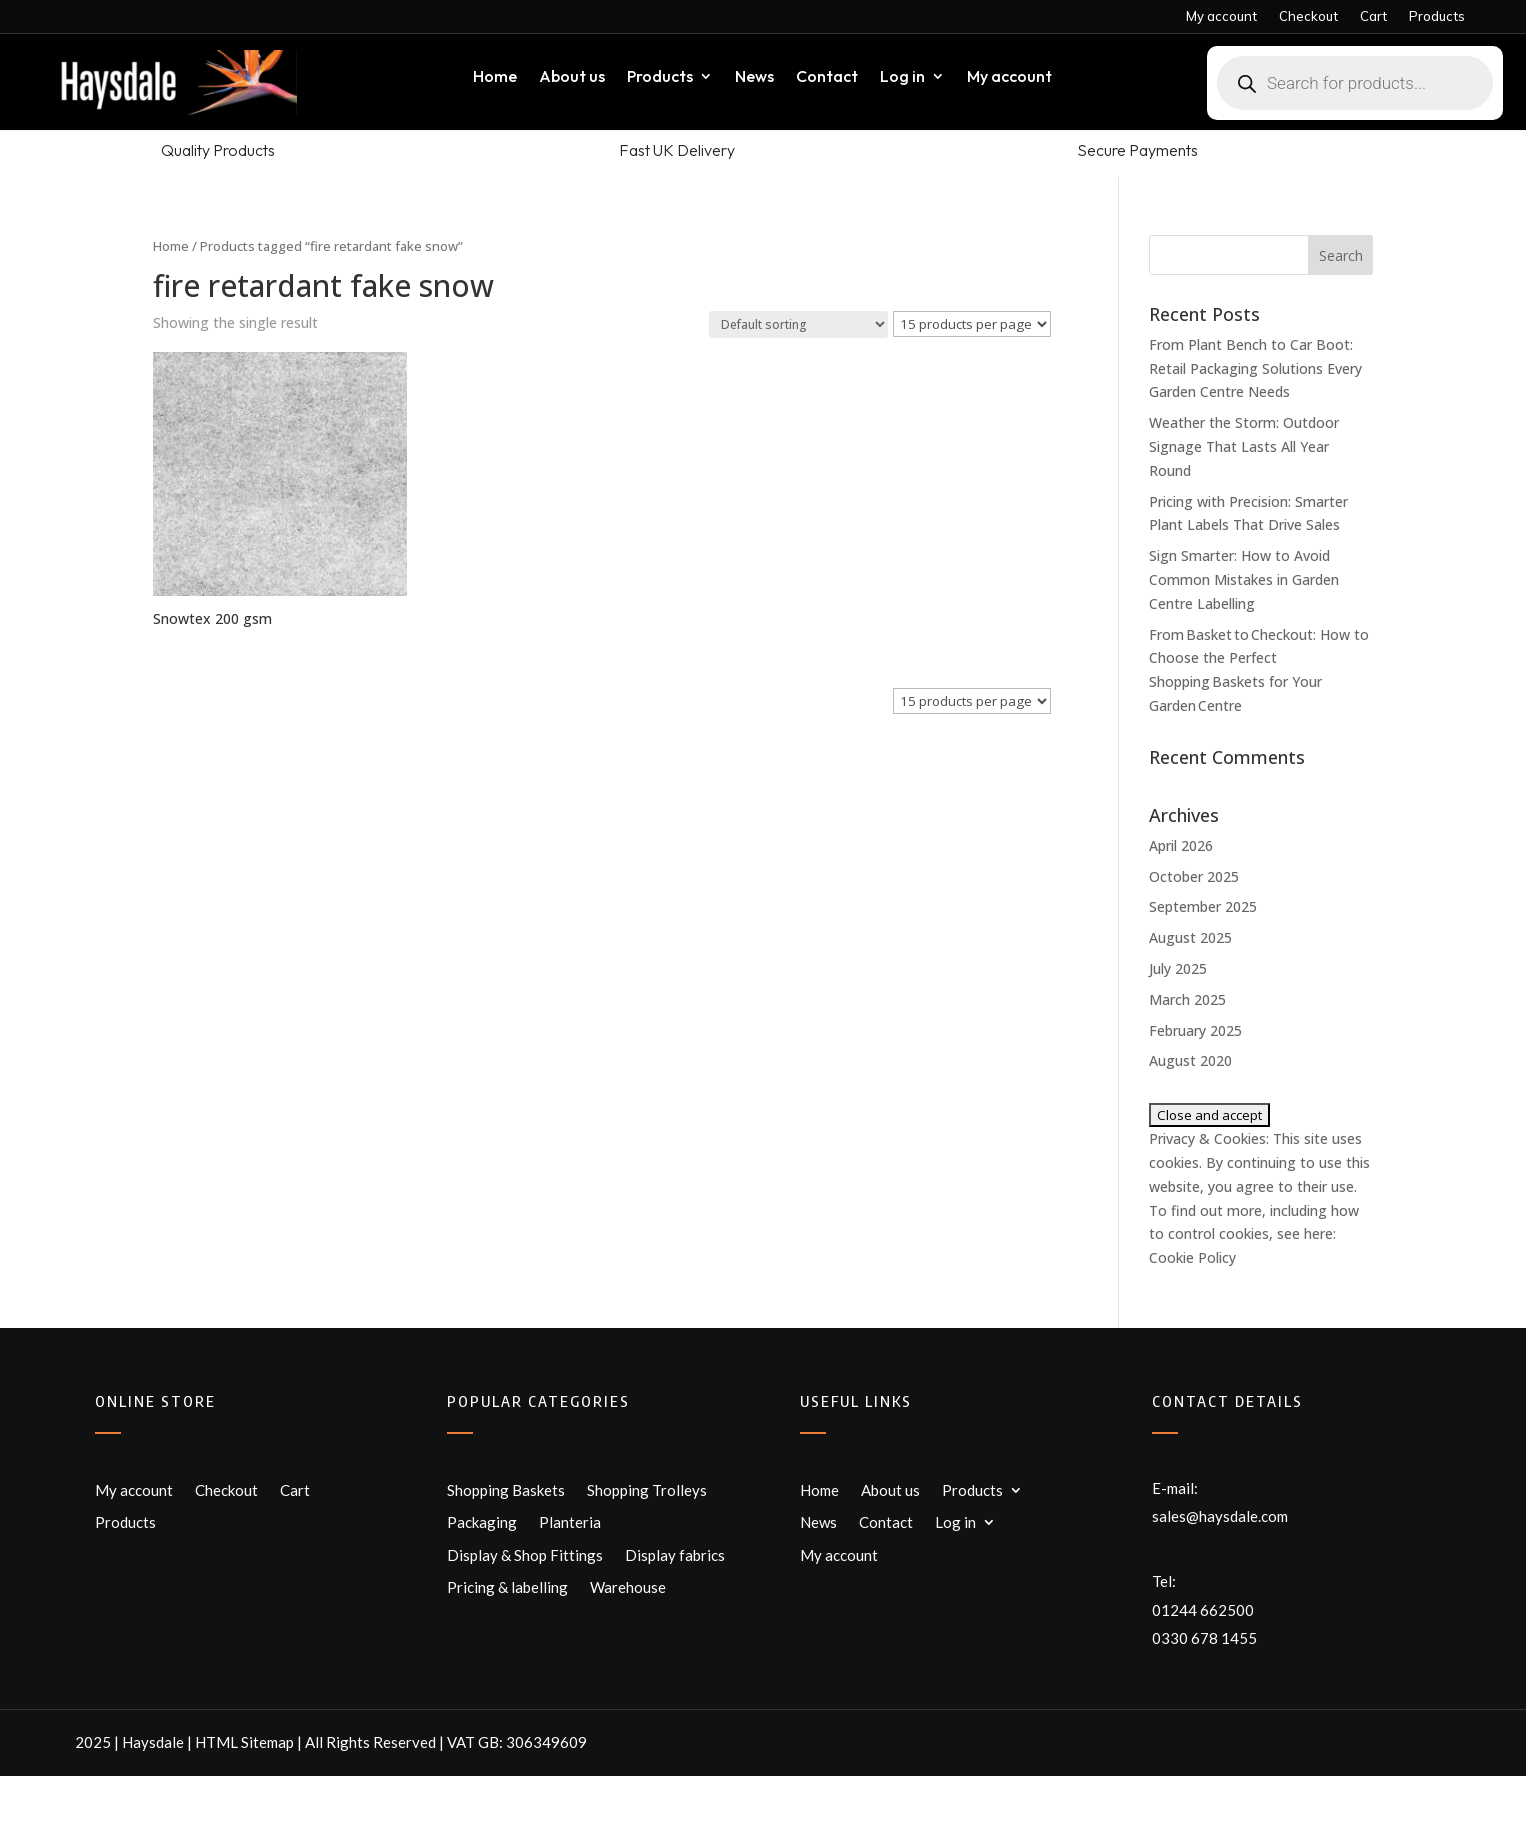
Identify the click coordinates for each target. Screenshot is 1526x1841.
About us (572, 77)
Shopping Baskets (506, 1490)
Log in (902, 77)
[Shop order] (798, 324)
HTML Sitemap (244, 1742)
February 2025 (1195, 1030)
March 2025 (1187, 999)
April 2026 (1181, 845)
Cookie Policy (1192, 1257)
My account (1221, 16)
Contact (827, 77)
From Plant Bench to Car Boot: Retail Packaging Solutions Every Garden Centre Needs (1255, 368)
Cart (1373, 16)
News (754, 77)
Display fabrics (675, 1555)
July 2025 (1178, 968)
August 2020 (1190, 1060)
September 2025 (1203, 906)
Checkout (1308, 16)
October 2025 (1194, 876)
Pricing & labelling (507, 1587)
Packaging (482, 1522)
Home (495, 77)
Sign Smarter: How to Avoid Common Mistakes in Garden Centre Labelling (1244, 579)
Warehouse (628, 1587)
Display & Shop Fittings (525, 1555)
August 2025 (1190, 937)
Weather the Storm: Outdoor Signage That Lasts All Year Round (1244, 446)
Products (1437, 16)
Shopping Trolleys (647, 1490)
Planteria (570, 1522)
